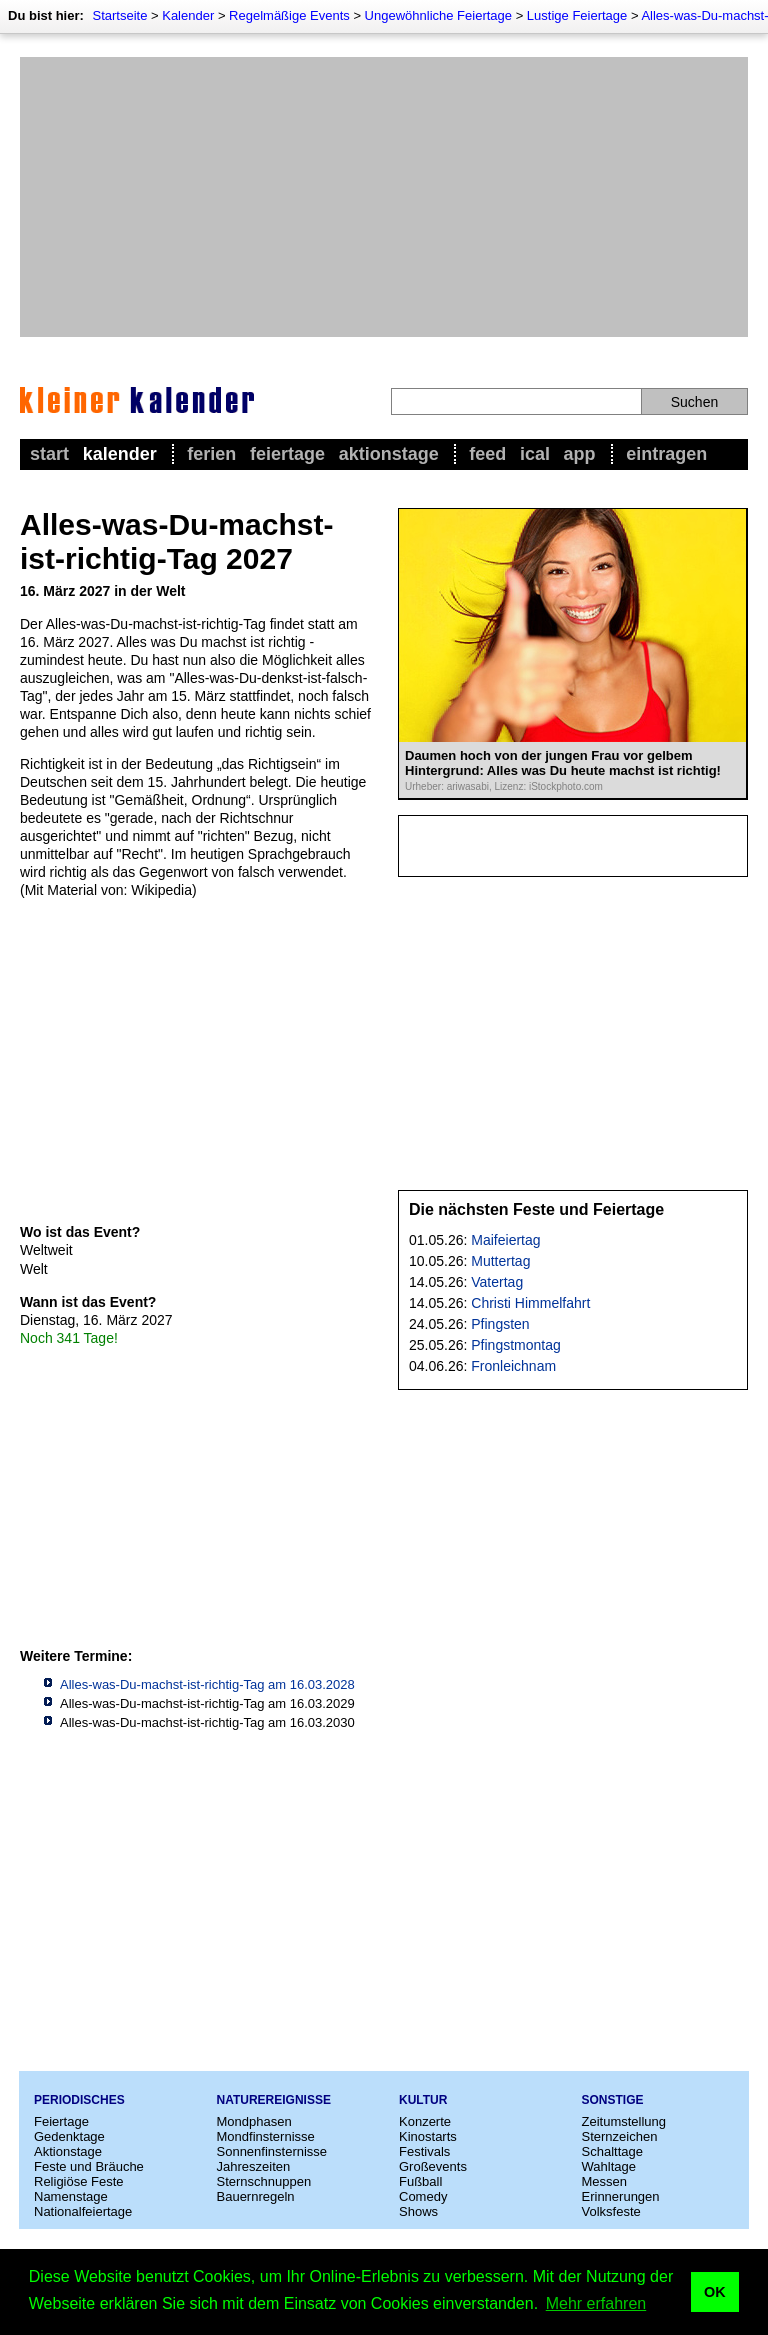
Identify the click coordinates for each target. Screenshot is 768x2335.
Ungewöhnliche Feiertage (438, 15)
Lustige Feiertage (577, 15)
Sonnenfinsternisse (272, 2151)
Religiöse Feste (79, 2181)
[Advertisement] (384, 197)
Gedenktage (69, 2136)
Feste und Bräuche (89, 2166)
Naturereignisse (274, 2100)
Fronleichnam (513, 1366)
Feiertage (287, 454)
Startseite (119, 15)
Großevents (433, 2166)
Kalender (188, 15)
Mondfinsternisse (266, 2136)
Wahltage (609, 2166)
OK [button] (715, 2292)
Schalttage (612, 2151)
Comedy (423, 2196)
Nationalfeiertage (83, 2211)
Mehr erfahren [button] (596, 2303)
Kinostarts (428, 2136)
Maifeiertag (505, 1240)
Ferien (211, 454)
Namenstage (71, 2196)
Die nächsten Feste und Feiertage (536, 1209)
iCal (535, 454)
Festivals (424, 2151)
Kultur (423, 2100)
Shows (418, 2211)
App (580, 454)
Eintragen (666, 454)
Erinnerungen (621, 2196)
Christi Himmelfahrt (530, 1303)
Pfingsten (500, 1324)
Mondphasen (254, 2121)
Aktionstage (389, 454)
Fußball (420, 2181)
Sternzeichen (620, 2136)
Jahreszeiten (254, 2166)
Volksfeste (611, 2211)
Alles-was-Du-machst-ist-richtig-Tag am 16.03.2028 (207, 1684)
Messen (605, 2181)
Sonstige (613, 2100)
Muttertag (500, 1261)
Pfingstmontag (516, 1345)
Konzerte (425, 2121)
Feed (487, 454)
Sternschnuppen (264, 2181)
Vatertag (497, 1282)
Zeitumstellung (624, 2121)
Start (49, 454)
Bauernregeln (256, 2196)
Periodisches (79, 2100)
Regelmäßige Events (289, 15)
